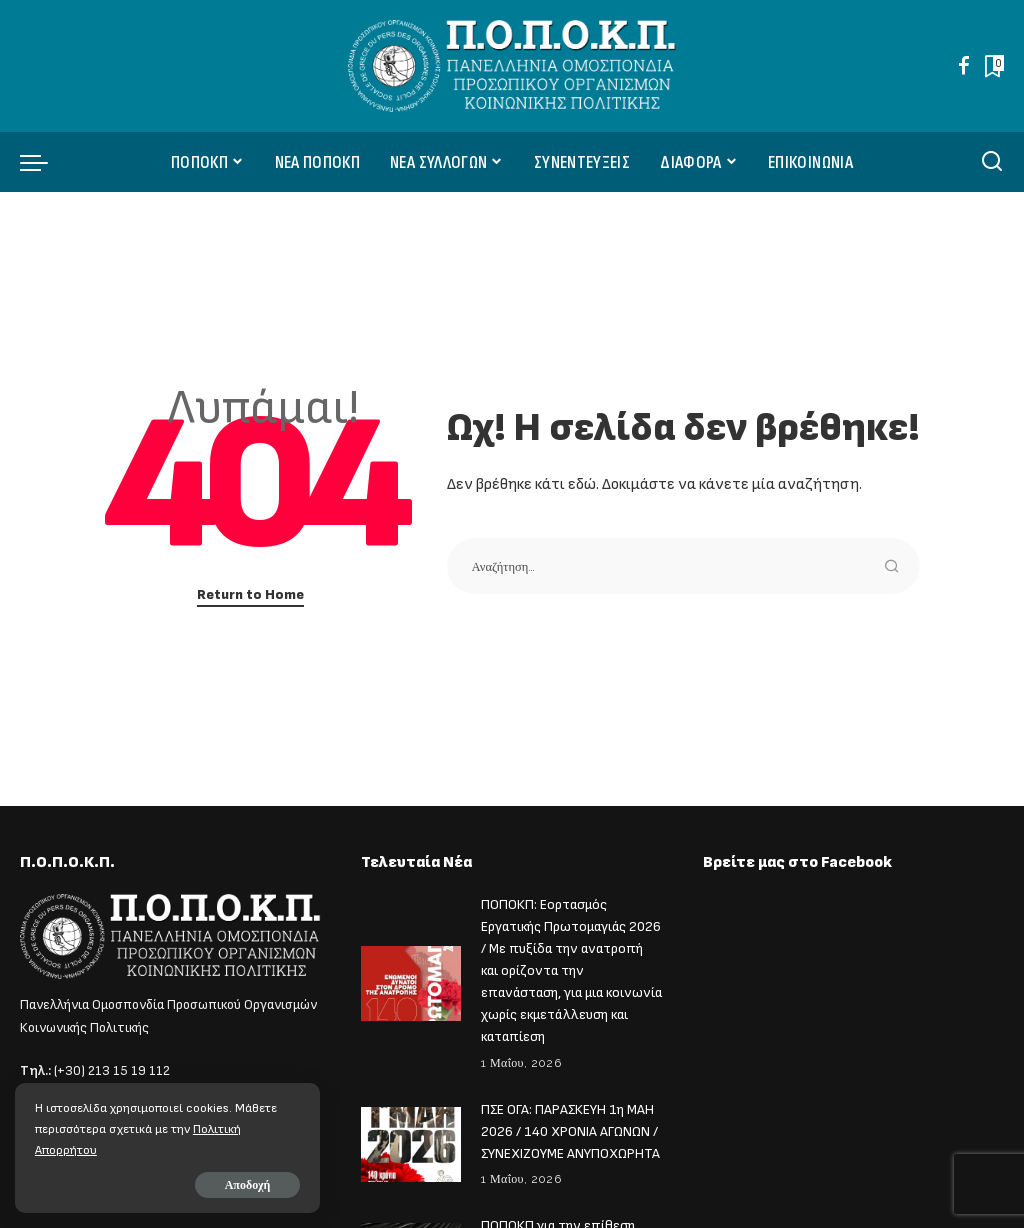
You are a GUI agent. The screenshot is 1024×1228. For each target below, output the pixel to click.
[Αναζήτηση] (992, 162)
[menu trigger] (44, 162)
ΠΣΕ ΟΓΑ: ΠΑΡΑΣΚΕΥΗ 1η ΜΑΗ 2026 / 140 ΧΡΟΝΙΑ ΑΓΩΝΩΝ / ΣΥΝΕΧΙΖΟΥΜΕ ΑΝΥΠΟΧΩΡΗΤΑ (570, 1123)
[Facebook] (964, 66)
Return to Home (250, 594)
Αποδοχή (242, 1185)
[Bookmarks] (992, 66)
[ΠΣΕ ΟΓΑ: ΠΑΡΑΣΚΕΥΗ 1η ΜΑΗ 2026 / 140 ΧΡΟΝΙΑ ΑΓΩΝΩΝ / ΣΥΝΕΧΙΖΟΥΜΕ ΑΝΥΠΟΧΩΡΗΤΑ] (411, 1135)
